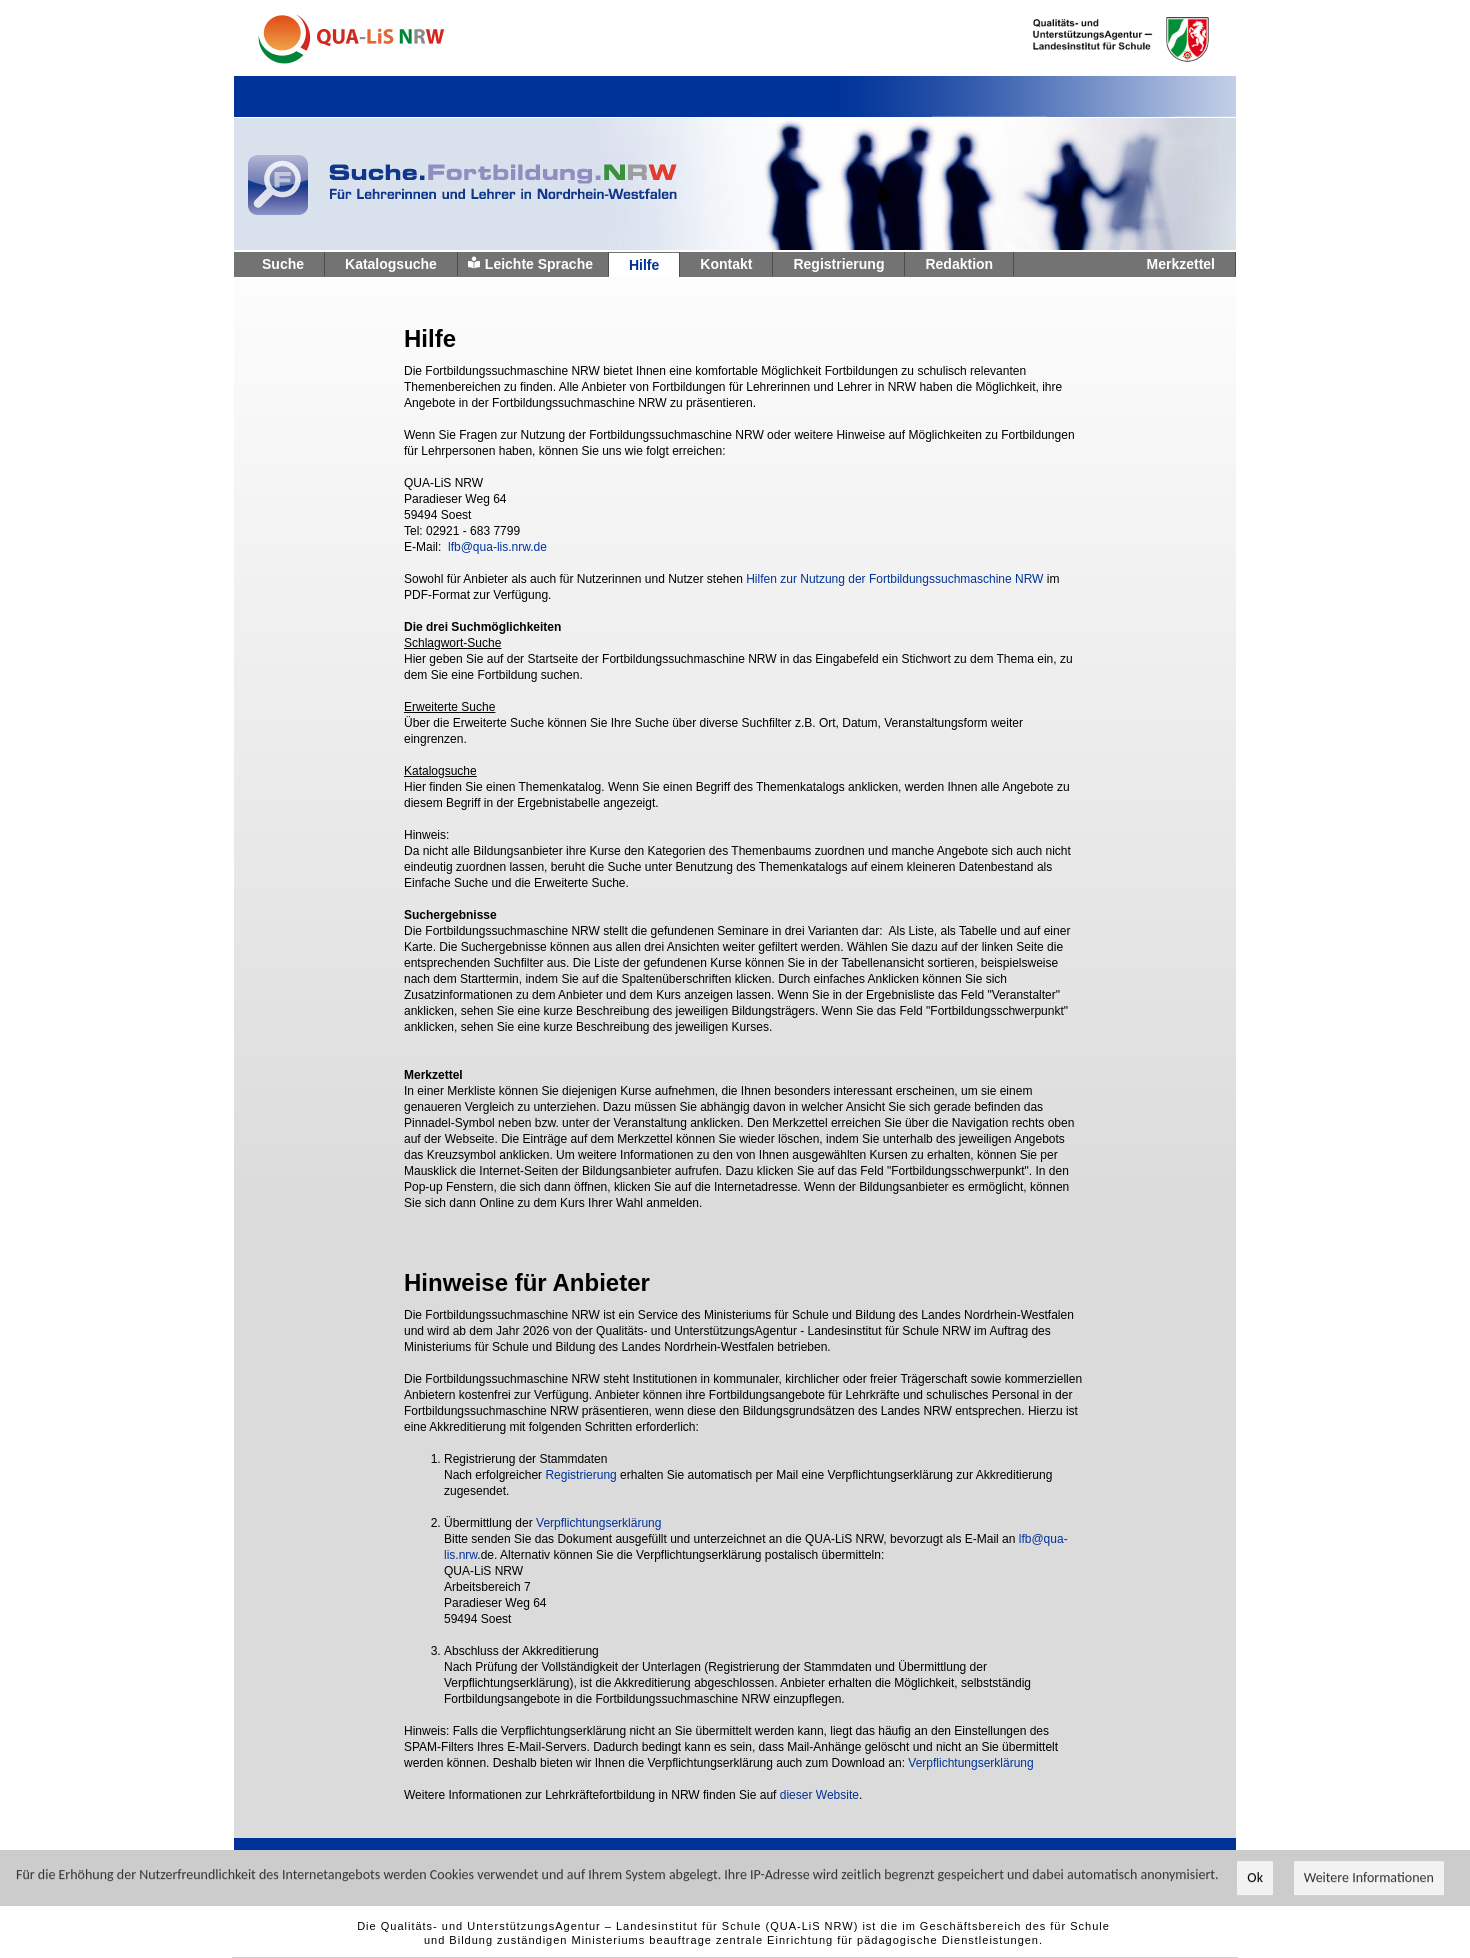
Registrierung (838, 264)
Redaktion (959, 264)
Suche (283, 264)
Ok (1255, 1883)
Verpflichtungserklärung (598, 1523)
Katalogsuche (391, 264)
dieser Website (819, 1795)
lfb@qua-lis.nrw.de (497, 547)
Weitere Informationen (1369, 1883)
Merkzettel (1181, 264)
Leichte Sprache (539, 264)
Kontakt (726, 264)
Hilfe (644, 265)
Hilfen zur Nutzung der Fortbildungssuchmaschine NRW (894, 579)
